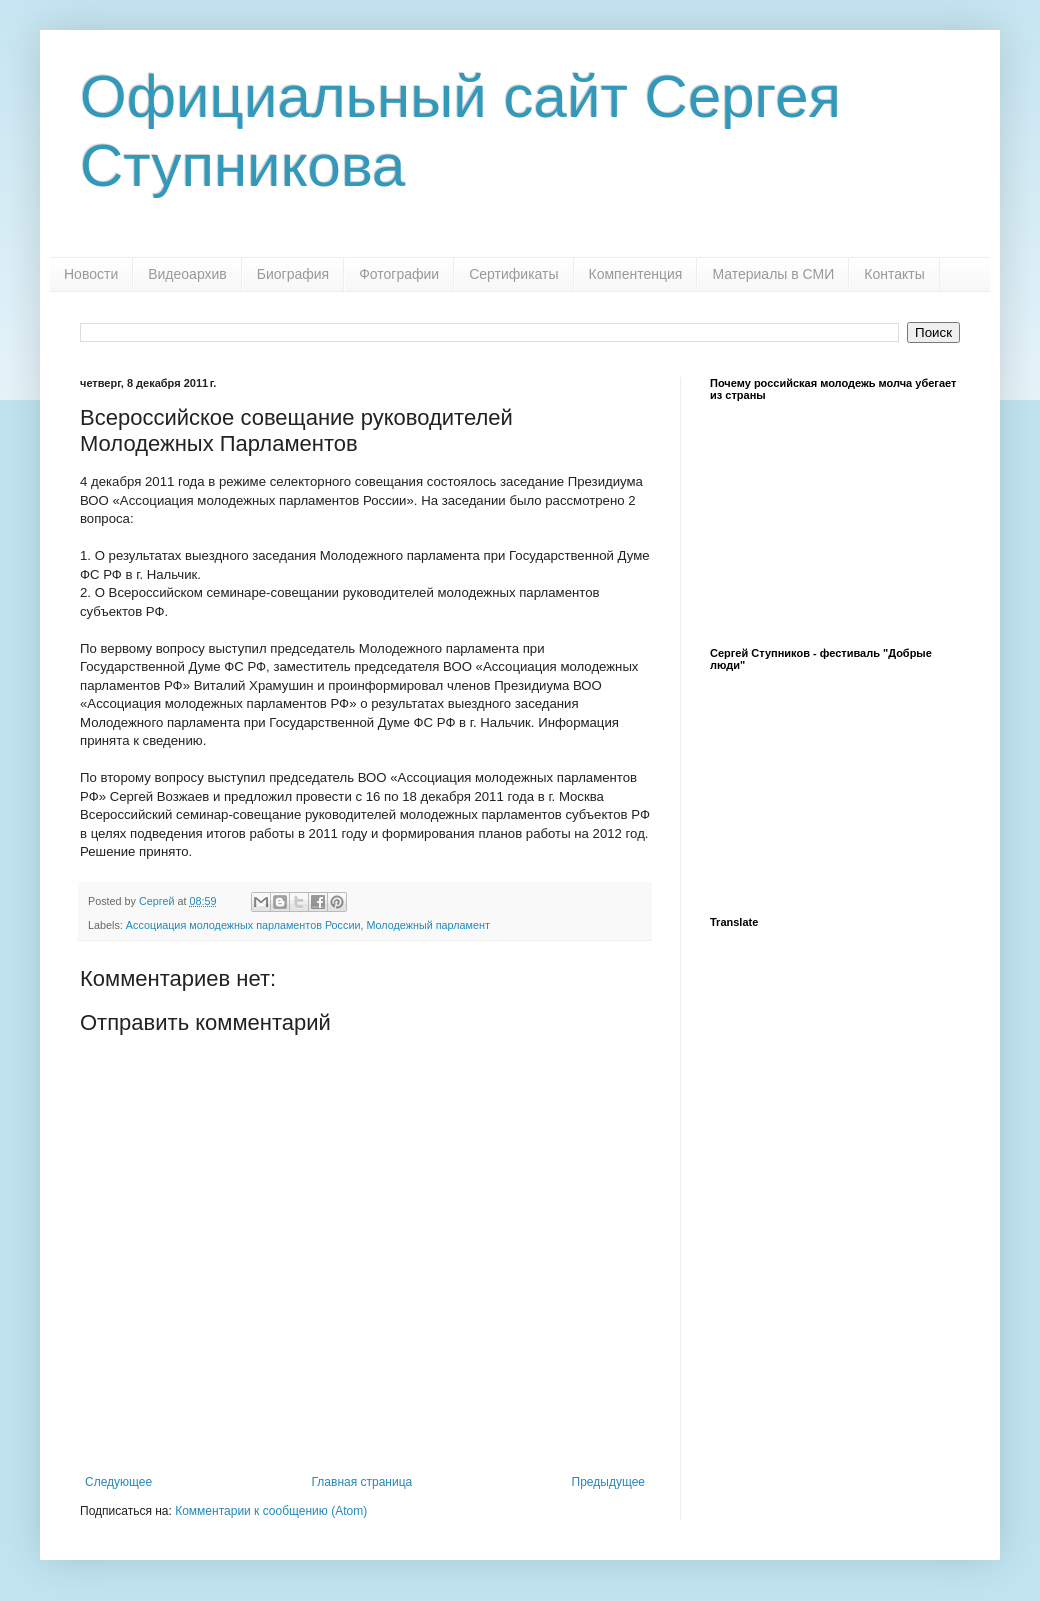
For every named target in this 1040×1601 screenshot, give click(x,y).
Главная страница (362, 1482)
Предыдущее (608, 1482)
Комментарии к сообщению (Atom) (271, 1511)
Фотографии (399, 274)
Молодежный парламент (427, 925)
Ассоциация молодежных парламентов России (243, 925)
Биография (293, 274)
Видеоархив (187, 274)
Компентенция (636, 274)
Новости (91, 274)
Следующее (118, 1482)
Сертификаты (513, 274)
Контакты (894, 274)
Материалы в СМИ (773, 274)
